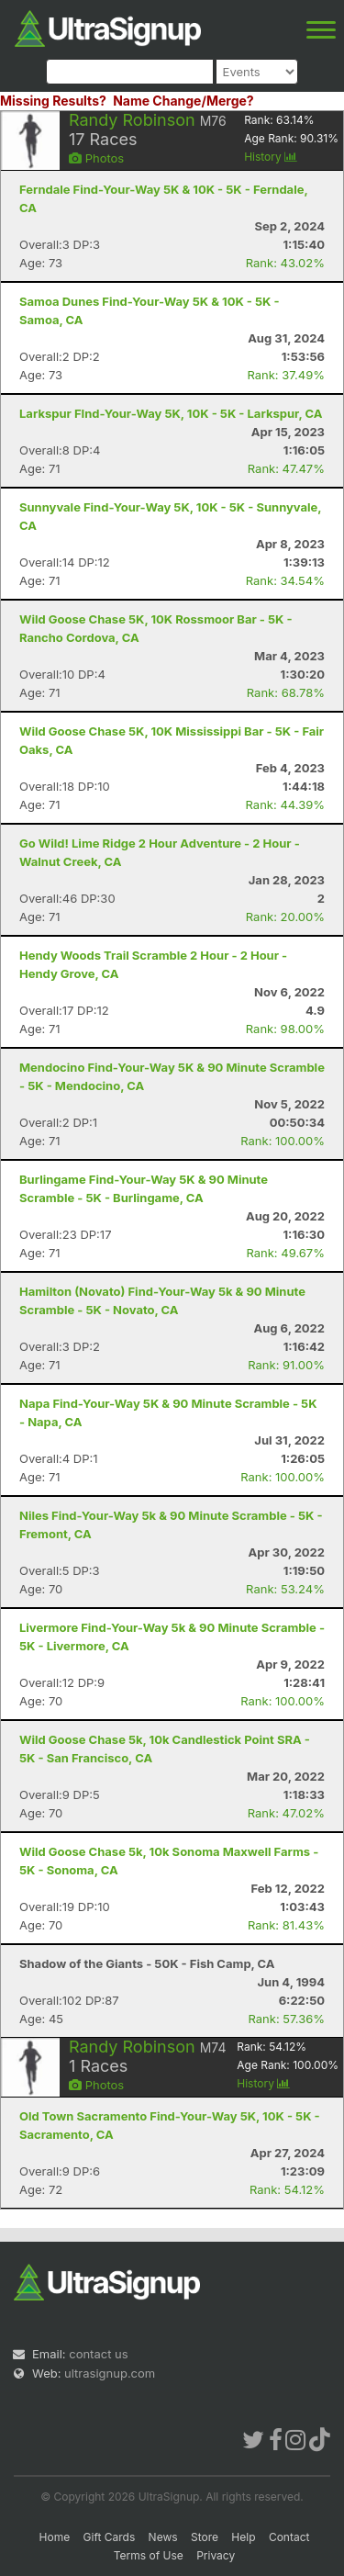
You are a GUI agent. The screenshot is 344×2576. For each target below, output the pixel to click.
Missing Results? (53, 100)
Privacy (215, 2555)
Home (55, 2537)
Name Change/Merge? (183, 100)
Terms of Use (148, 2555)
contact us (98, 2353)
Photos (96, 158)
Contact (289, 2537)
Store (204, 2537)
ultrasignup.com (109, 2373)
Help (243, 2537)
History (270, 156)
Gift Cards (109, 2537)
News (163, 2537)
